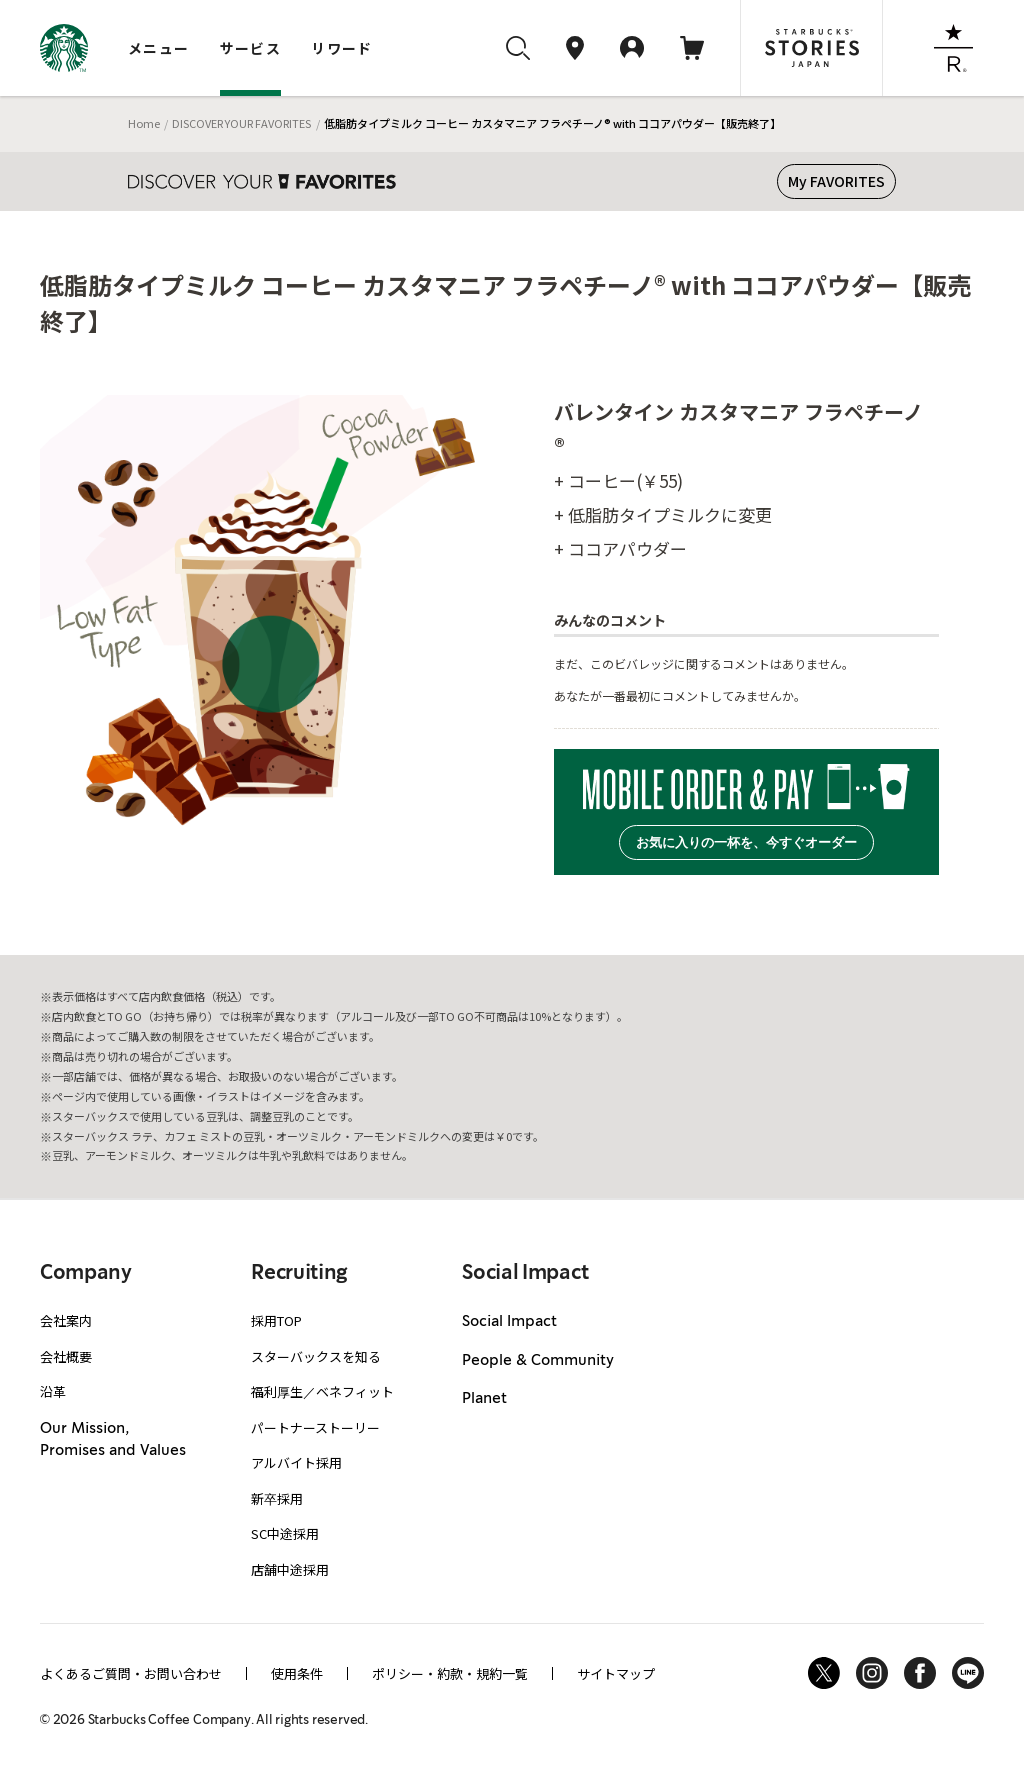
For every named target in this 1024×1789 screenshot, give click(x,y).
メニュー (159, 48)
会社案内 (66, 1320)
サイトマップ (616, 1673)
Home (144, 123)
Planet (484, 1399)
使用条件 (297, 1673)
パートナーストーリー (315, 1427)
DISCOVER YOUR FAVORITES (241, 123)
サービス (251, 48)
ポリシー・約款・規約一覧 (450, 1673)
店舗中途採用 (290, 1569)
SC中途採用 (285, 1533)
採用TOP (276, 1320)
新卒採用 (277, 1498)
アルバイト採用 (296, 1462)
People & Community (538, 1361)
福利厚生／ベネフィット (322, 1391)
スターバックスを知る (316, 1356)
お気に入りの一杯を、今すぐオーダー (746, 842)
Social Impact (509, 1322)
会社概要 (66, 1356)
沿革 (53, 1391)
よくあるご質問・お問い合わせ (131, 1673)
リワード (342, 48)
